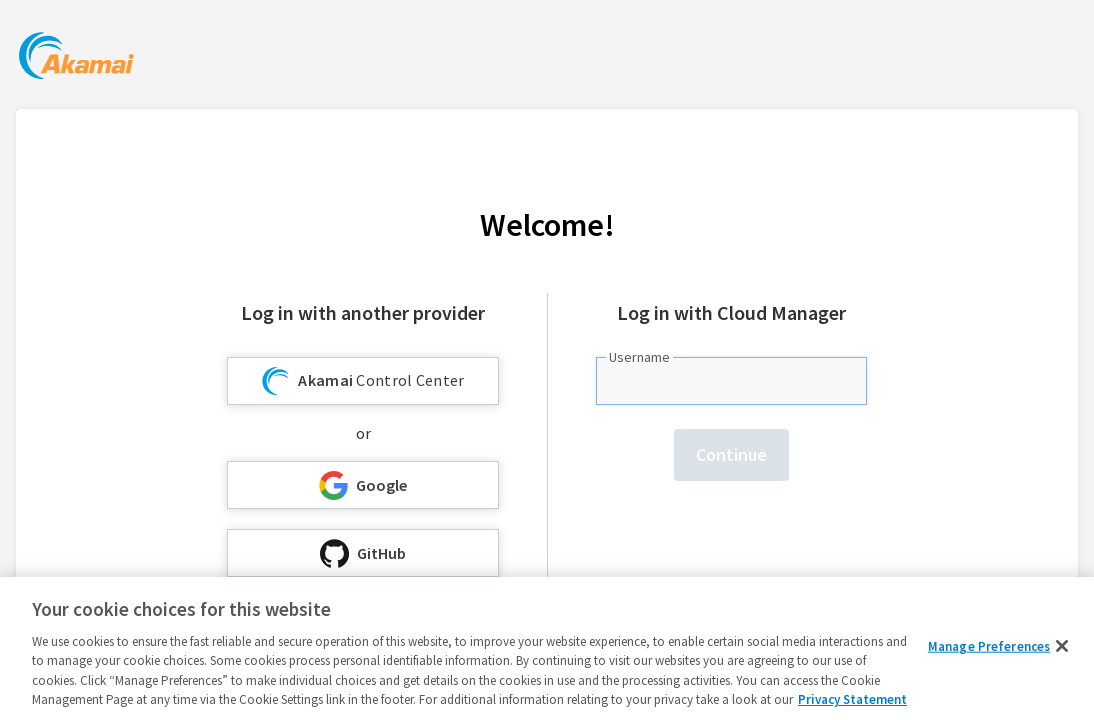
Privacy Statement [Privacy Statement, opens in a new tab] (852, 699)
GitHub (363, 553)
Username (639, 357)
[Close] (1062, 646)
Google (363, 485)
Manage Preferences (989, 646)
